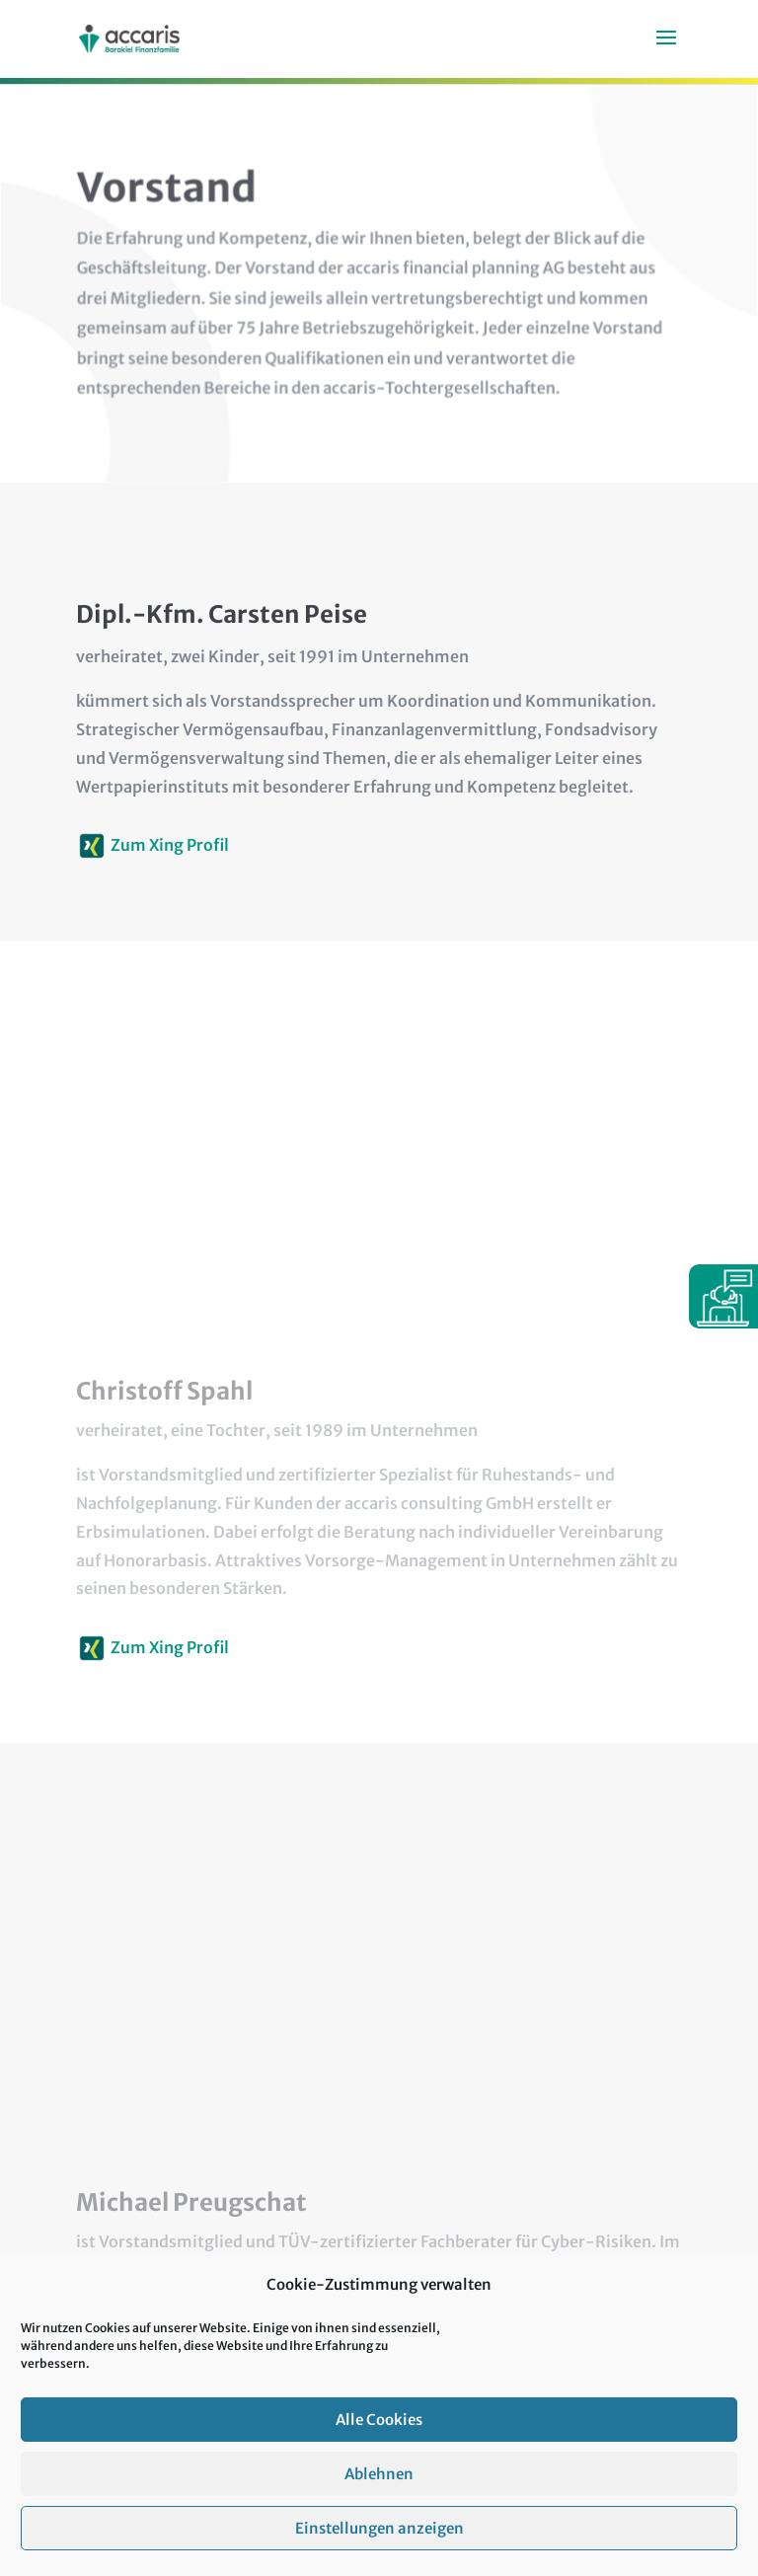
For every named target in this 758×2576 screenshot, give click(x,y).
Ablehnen (379, 2499)
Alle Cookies (379, 2445)
